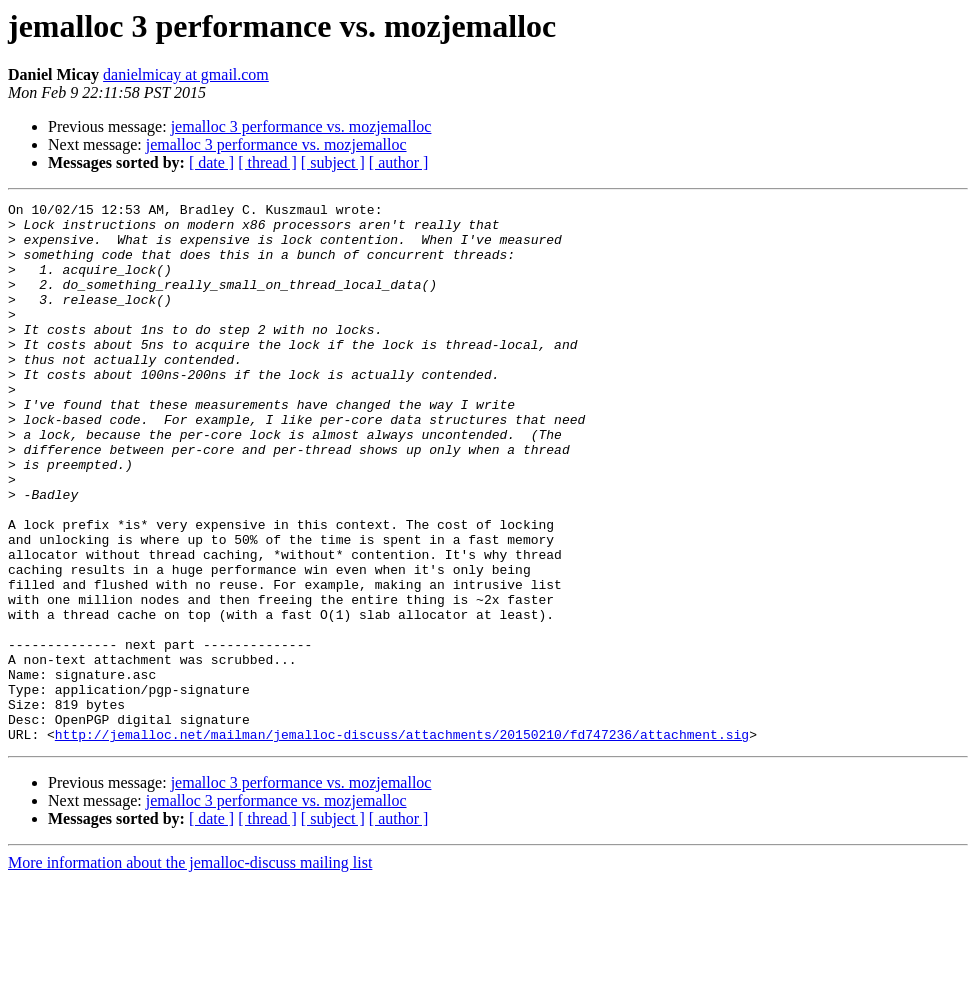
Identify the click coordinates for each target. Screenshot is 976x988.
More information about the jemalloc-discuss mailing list (190, 970)
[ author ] (399, 162)
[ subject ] (333, 162)
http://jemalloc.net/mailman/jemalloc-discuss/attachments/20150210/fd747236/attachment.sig (402, 842)
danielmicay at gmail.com (186, 74)
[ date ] (211, 162)
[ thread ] (267, 162)
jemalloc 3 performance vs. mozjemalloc (301, 126)
